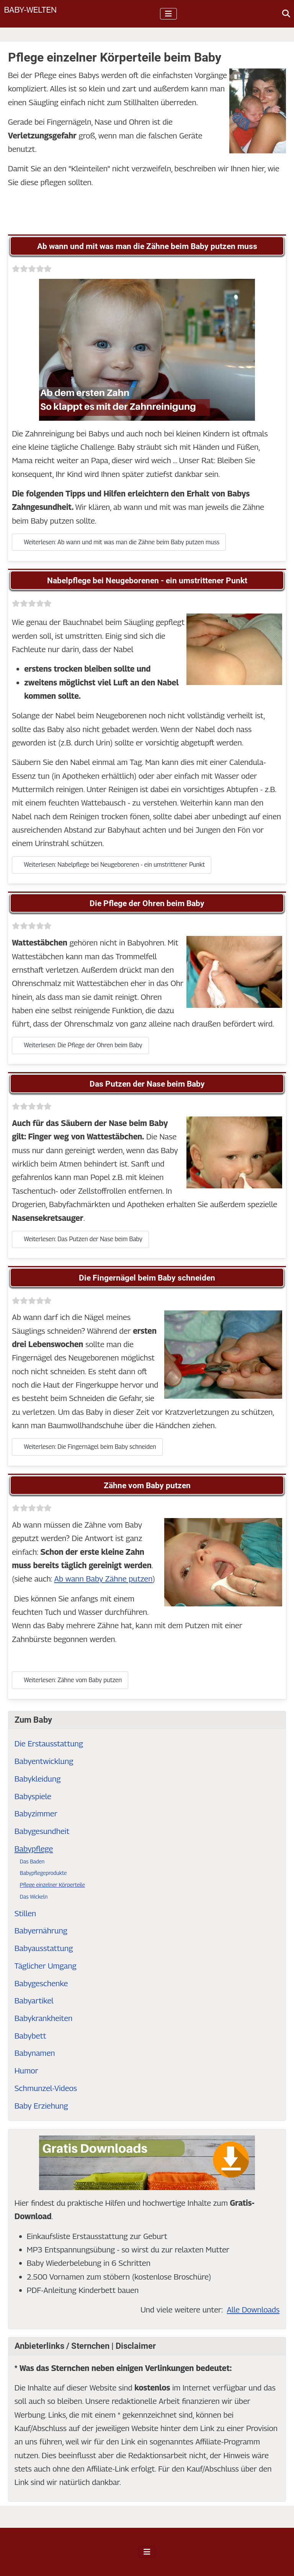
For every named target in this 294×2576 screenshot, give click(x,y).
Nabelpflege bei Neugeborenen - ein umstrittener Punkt (147, 580)
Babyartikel (34, 2000)
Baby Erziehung (41, 2106)
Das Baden (32, 1861)
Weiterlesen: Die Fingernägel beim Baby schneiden (87, 1446)
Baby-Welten (30, 9)
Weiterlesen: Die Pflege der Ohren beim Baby (80, 1045)
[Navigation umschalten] (168, 14)
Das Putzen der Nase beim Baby (147, 1084)
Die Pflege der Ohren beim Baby (147, 903)
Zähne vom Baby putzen (147, 1485)
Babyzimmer (36, 1813)
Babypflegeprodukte (43, 1873)
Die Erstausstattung (49, 1743)
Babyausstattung (44, 1948)
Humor (26, 2070)
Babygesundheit (42, 1831)
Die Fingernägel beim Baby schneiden (147, 1277)
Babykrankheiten (43, 2018)
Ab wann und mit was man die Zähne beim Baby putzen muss (147, 246)
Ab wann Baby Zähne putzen (103, 1578)
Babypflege (34, 1848)
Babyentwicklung (44, 1761)
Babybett (30, 2036)
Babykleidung (38, 1779)
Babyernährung (41, 1930)
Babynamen (35, 2053)
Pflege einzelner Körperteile (52, 1884)
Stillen (25, 1913)
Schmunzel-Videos (46, 2088)
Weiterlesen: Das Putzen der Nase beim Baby (80, 1239)
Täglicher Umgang (46, 1966)
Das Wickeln (34, 1896)
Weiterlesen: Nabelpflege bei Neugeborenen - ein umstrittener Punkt (111, 864)
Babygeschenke (41, 1983)
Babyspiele (33, 1796)
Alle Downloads (253, 2309)
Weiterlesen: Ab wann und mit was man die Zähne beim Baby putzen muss (118, 542)
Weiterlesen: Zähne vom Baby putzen (70, 1680)
